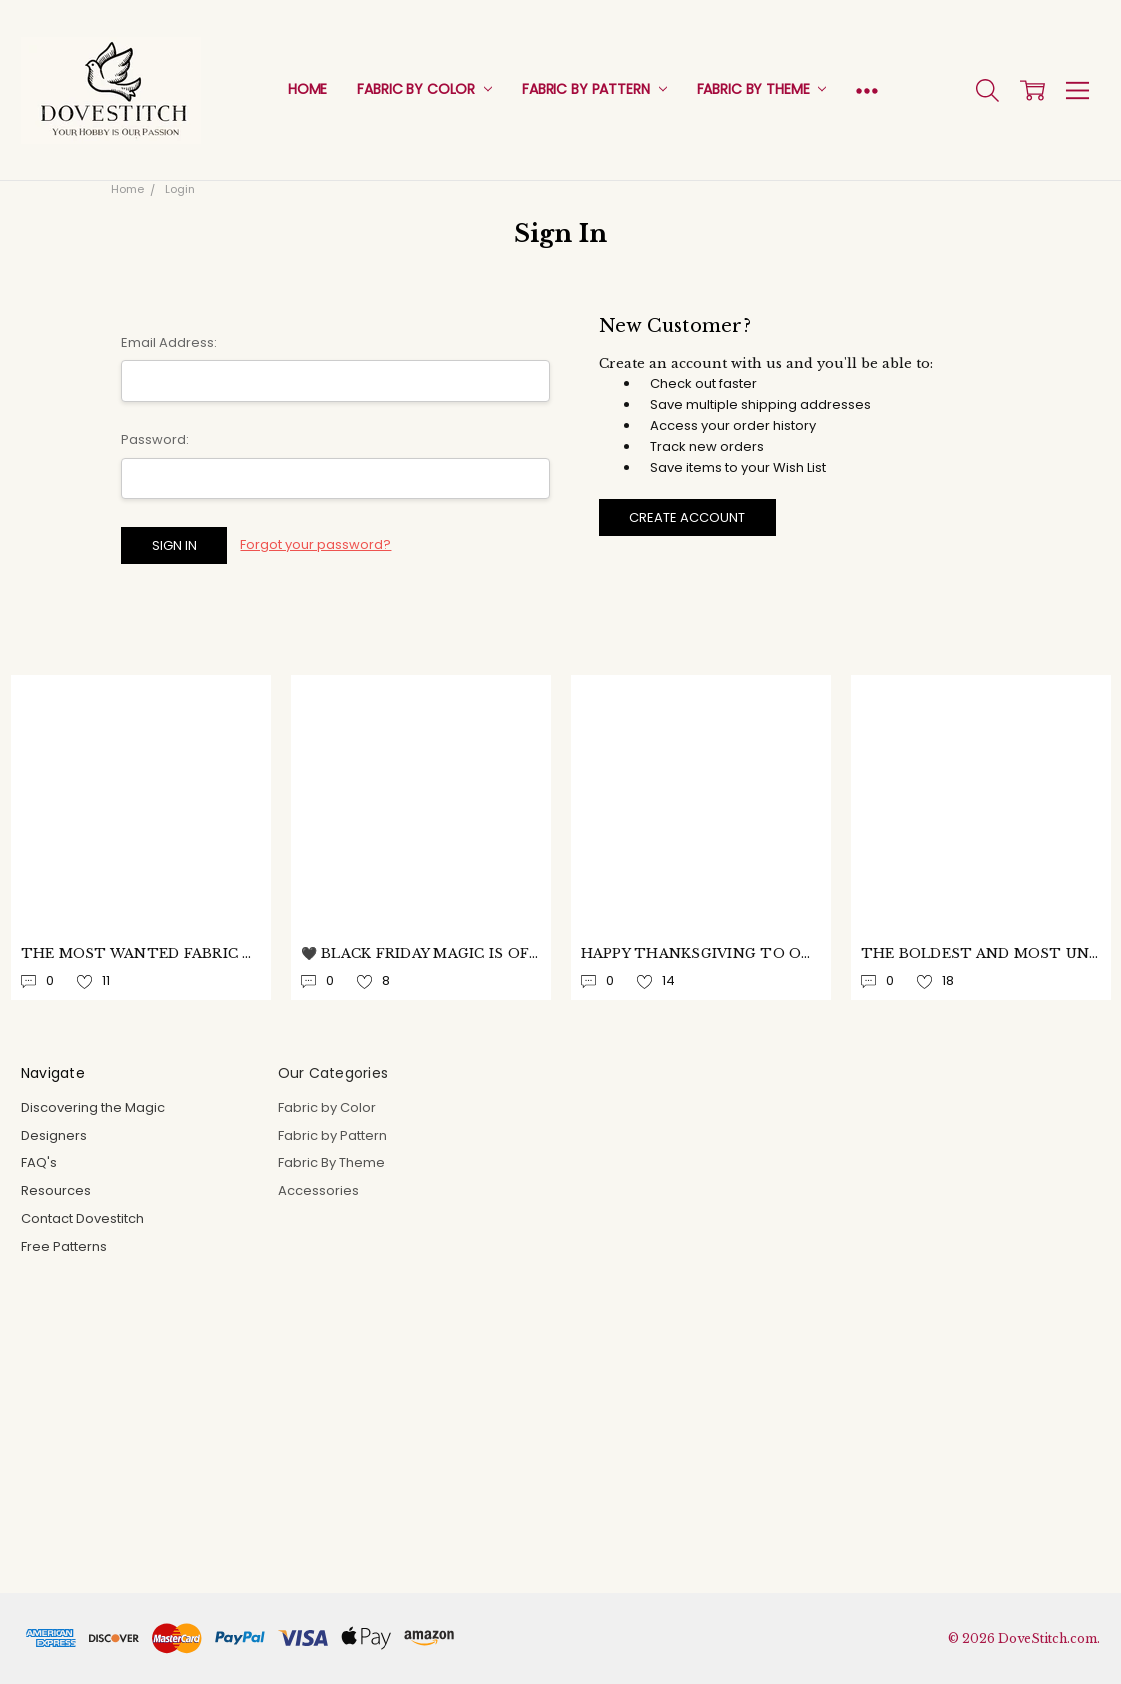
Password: (155, 439)
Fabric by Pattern (594, 89)
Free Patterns (64, 1246)
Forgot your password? (315, 544)
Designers (54, 1135)
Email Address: (169, 342)
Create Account (687, 517)
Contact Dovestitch (82, 1218)
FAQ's (39, 1162)
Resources (56, 1190)
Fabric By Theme (762, 89)
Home (307, 89)
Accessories (318, 1190)
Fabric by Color (424, 89)
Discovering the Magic (93, 1107)
